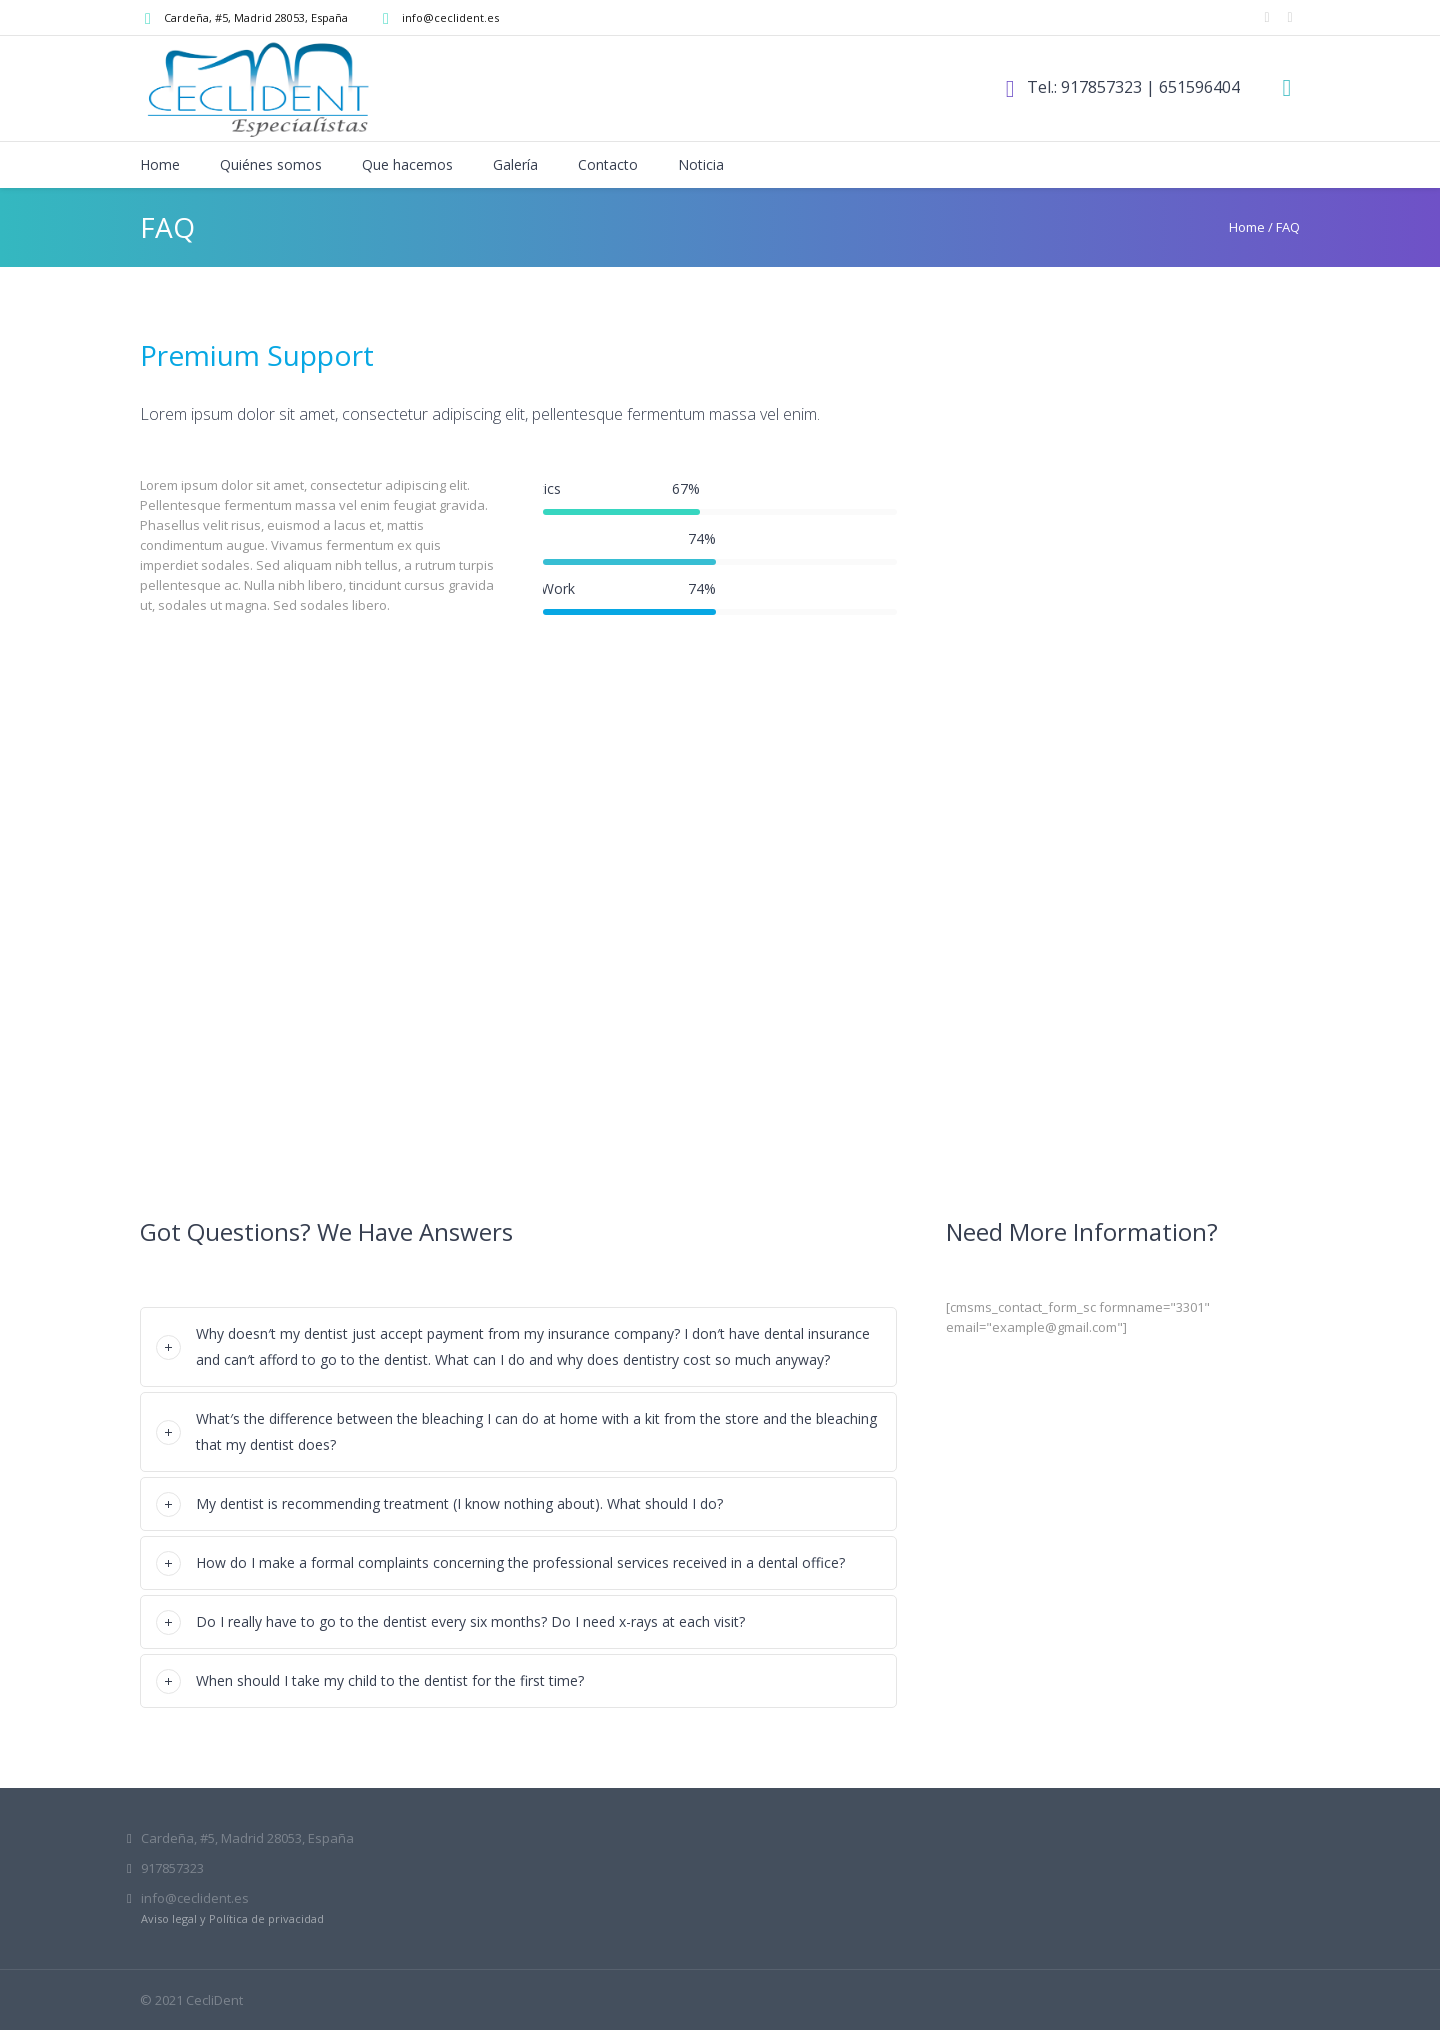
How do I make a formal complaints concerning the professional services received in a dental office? (520, 1562)
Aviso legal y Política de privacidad (232, 1918)
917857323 (1101, 87)
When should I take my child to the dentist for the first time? (390, 1680)
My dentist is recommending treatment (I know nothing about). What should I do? (459, 1503)
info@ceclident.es (450, 17)
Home (1247, 227)
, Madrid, (256, 17)
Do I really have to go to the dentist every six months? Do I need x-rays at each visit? (470, 1621)
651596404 (1199, 87)
